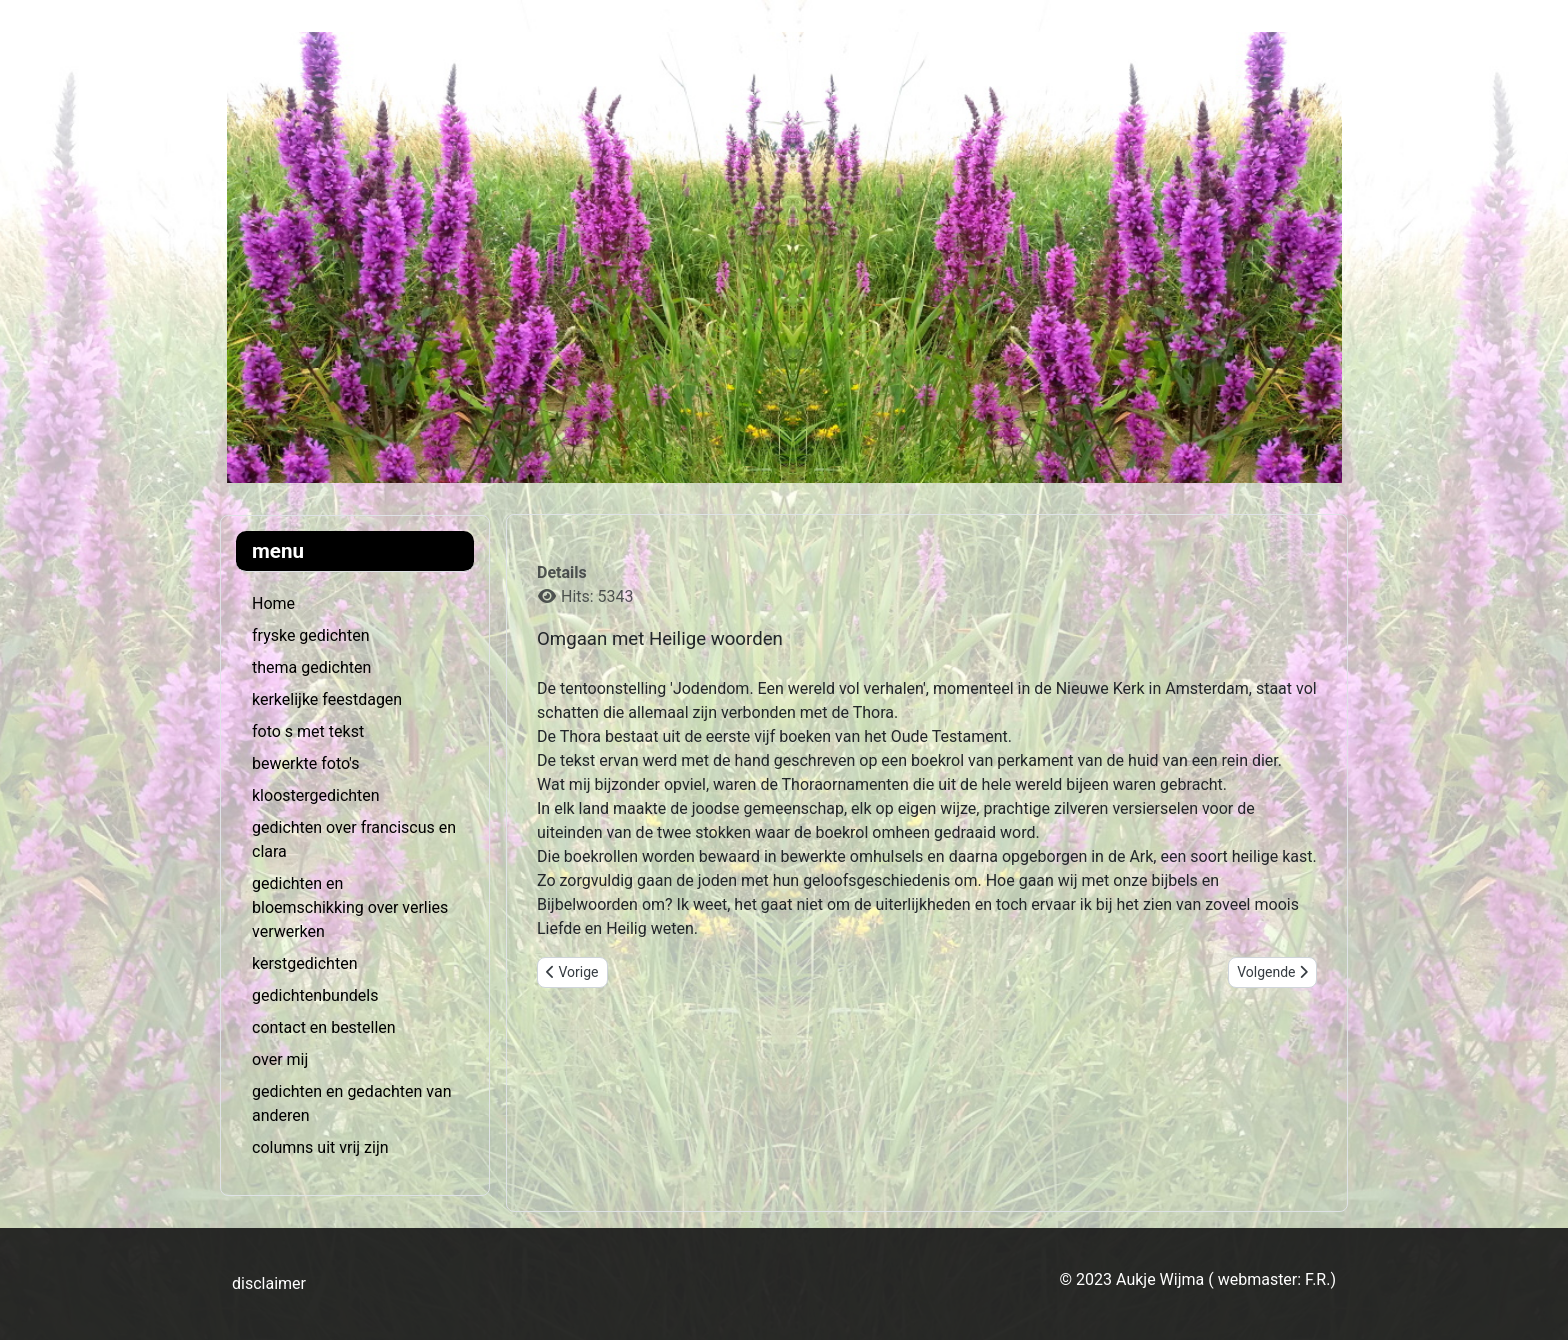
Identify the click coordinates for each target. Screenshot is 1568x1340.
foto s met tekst (308, 731)
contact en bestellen (324, 1027)
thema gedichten (311, 667)
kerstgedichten (304, 963)
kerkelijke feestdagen (327, 699)
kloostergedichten (316, 795)
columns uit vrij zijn (320, 1147)
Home (273, 603)
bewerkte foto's (305, 763)
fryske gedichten (310, 635)
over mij (280, 1059)
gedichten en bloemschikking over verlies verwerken (350, 907)
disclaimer (269, 1283)
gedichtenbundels (315, 995)
